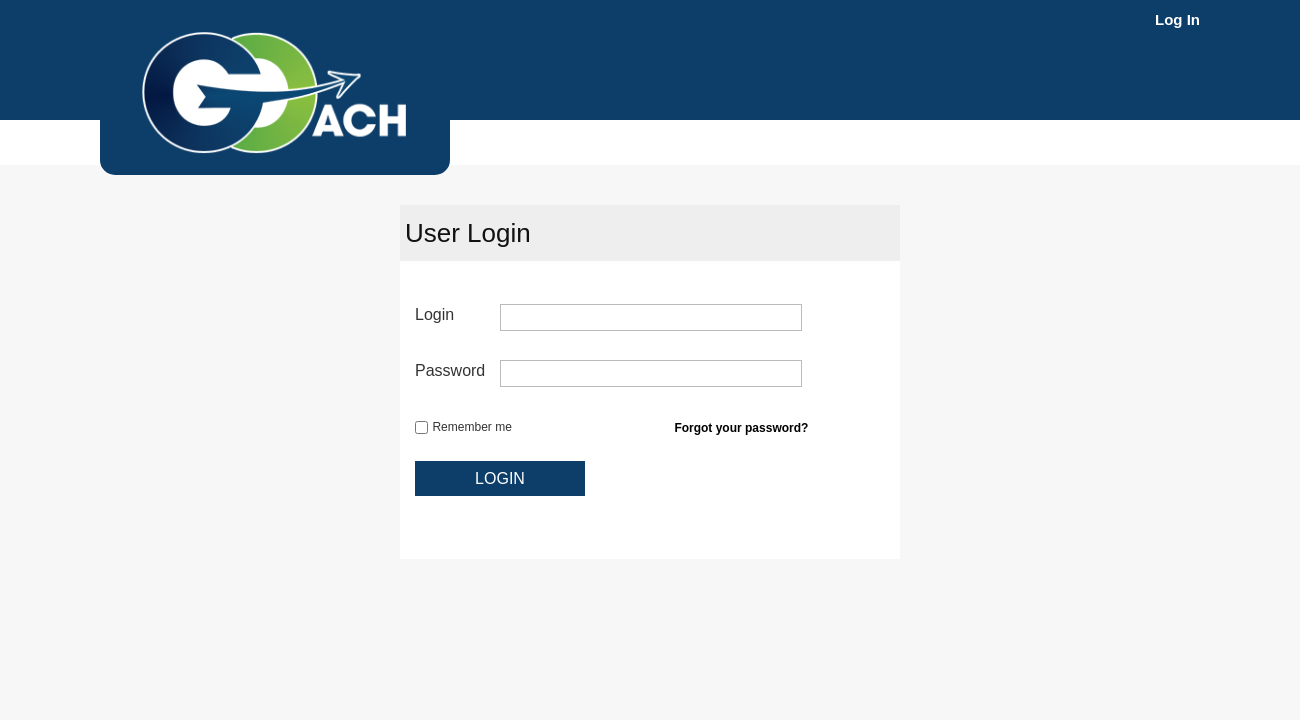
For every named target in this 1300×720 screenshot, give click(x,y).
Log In (1177, 19)
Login (434, 314)
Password (450, 370)
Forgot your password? (741, 428)
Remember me (471, 427)
